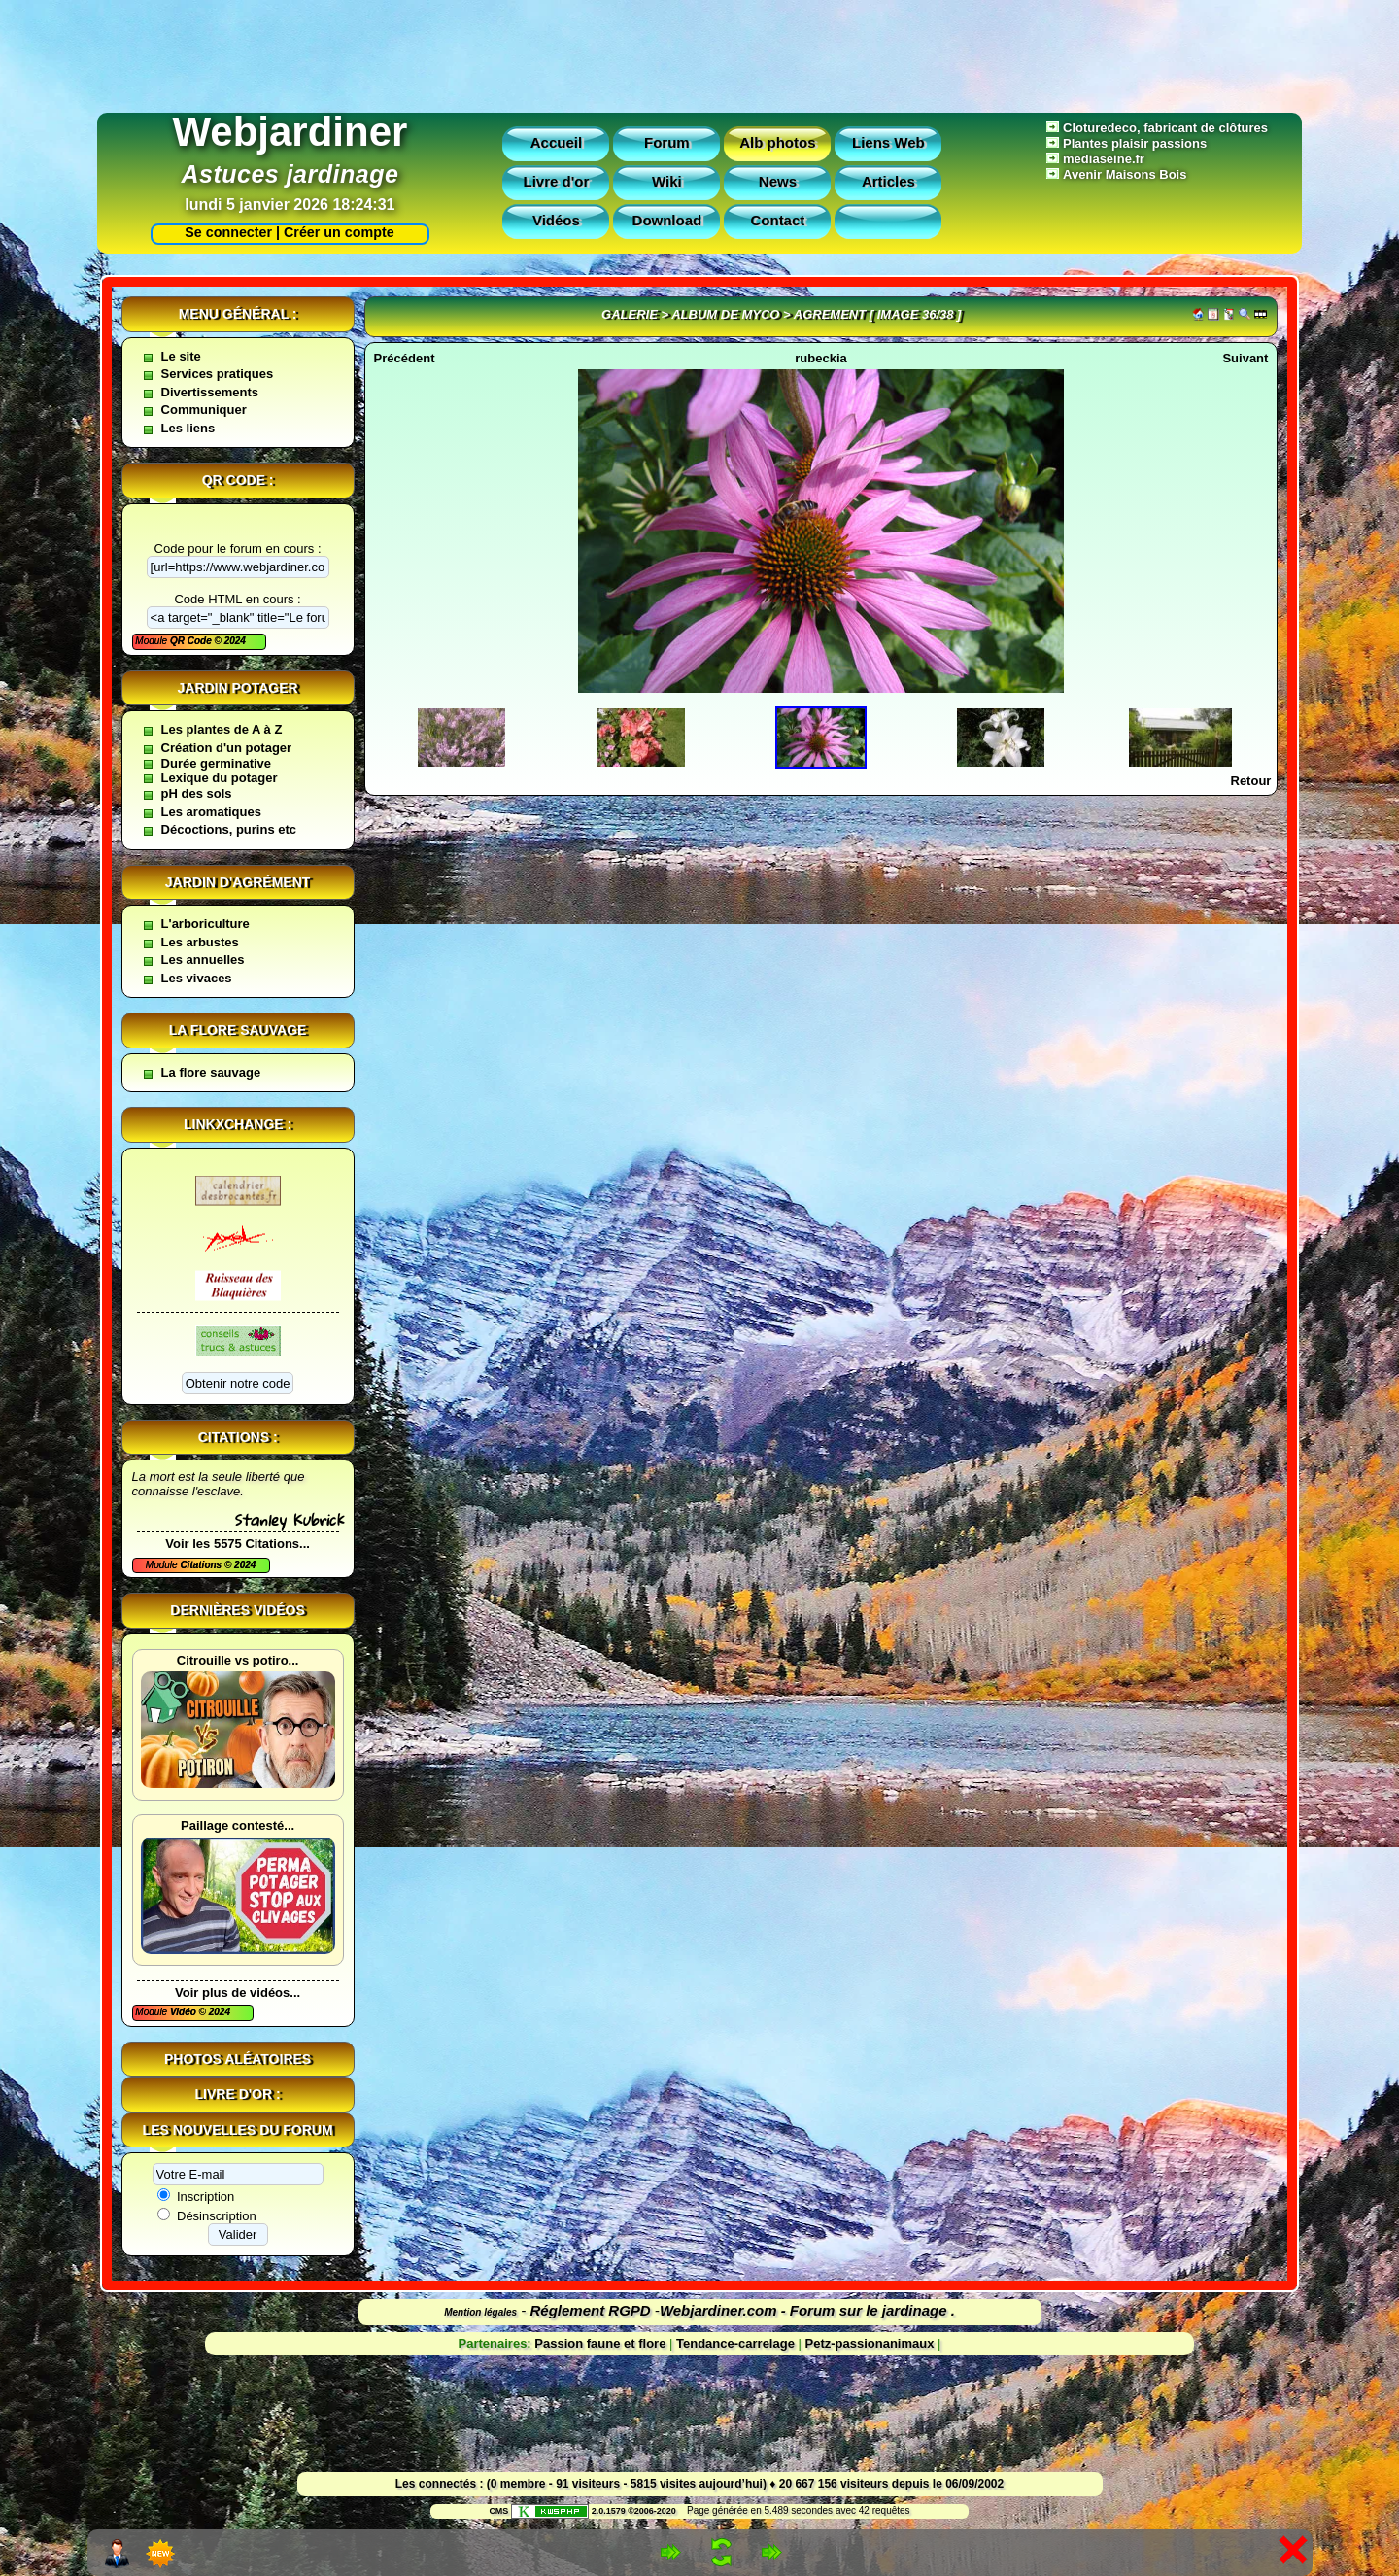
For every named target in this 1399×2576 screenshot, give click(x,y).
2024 (234, 640)
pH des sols (196, 793)
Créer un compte (339, 232)
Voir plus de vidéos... (237, 1992)
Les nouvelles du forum (238, 2130)
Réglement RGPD (590, 2310)
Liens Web (888, 142)
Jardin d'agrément (238, 882)
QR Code (192, 640)
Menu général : (238, 314)
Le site (181, 356)
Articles (888, 181)
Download (667, 220)
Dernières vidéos (237, 1610)
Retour (1251, 780)
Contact (777, 220)
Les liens (188, 428)
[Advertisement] (699, 51)
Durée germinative (216, 763)
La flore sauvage (238, 1030)
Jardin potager (237, 688)
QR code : (238, 480)
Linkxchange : (237, 1124)
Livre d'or (557, 181)
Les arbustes (200, 942)
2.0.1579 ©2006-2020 (593, 2511)
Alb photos (777, 142)
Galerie (629, 314)
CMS (498, 2511)
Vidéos (556, 220)
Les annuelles (203, 959)
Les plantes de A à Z (222, 729)
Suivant (1245, 358)
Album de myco (725, 314)
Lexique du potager (219, 778)
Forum (667, 142)
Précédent (404, 358)
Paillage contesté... (237, 1825)
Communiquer (204, 409)
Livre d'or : (238, 2094)
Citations (202, 1565)
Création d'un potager (226, 747)
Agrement (830, 314)
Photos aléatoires (237, 2059)
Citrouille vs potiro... (238, 1660)
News (778, 181)
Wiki (667, 181)
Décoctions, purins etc (228, 829)
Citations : (238, 1437)
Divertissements (209, 392)
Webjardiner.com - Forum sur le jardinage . (807, 2310)
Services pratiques (217, 373)
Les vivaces (196, 978)
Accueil (556, 142)
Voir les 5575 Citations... (237, 1543)
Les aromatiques (211, 812)
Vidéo (184, 2012)
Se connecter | (228, 232)
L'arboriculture (205, 923)
